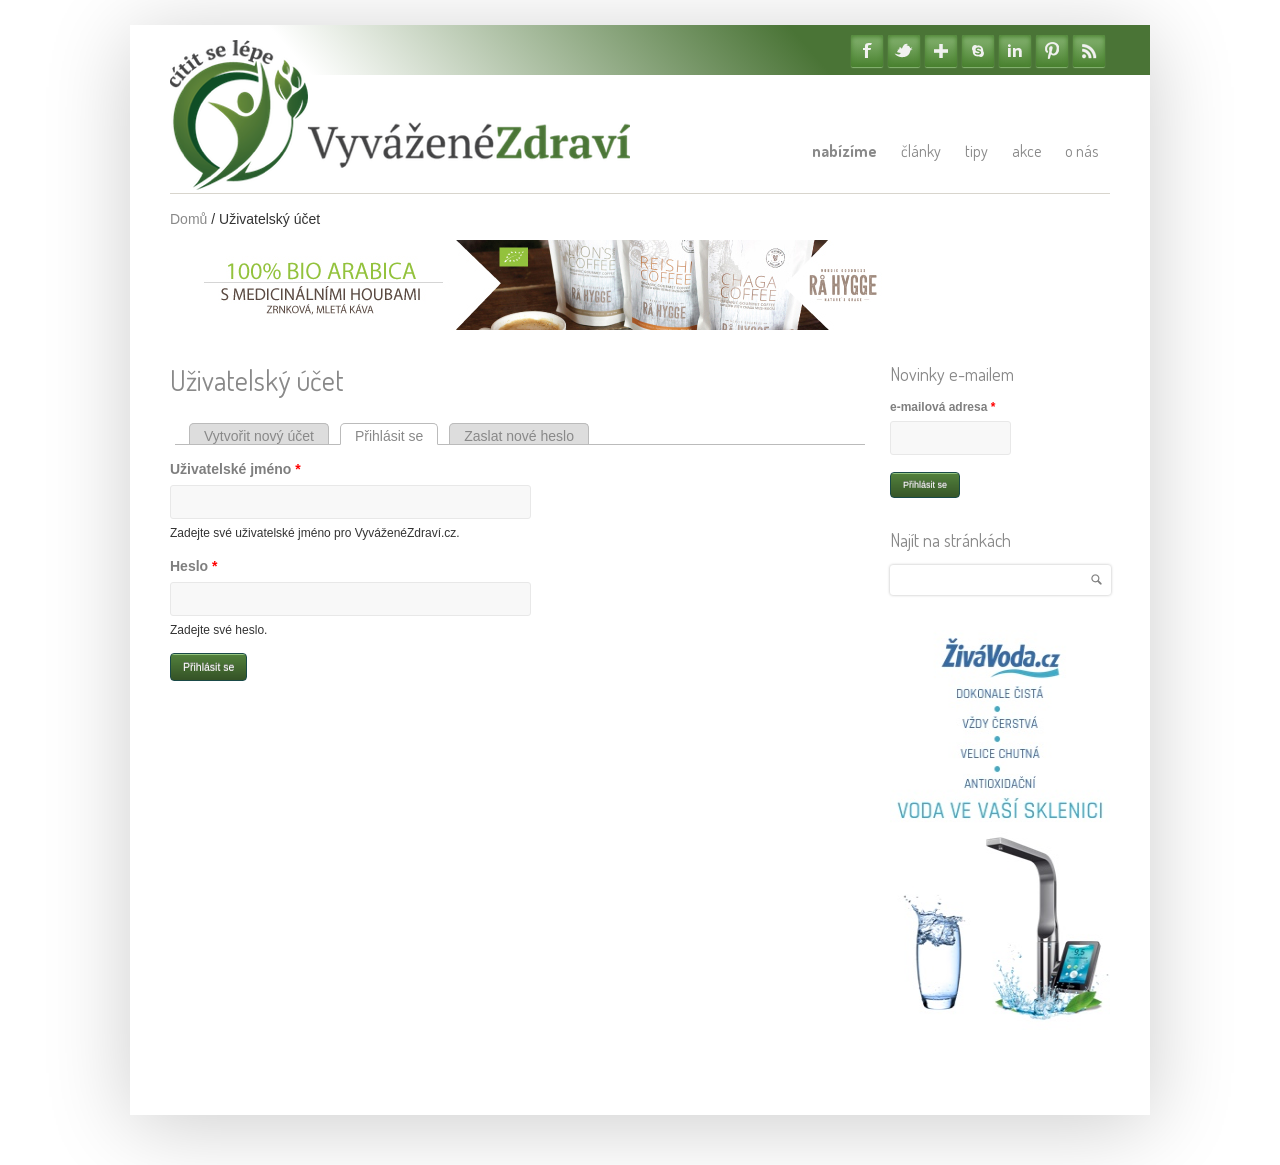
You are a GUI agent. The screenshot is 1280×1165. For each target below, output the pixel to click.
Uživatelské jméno (235, 469)
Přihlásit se (396, 436)
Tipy (976, 151)
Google (941, 51)
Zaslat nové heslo (519, 436)
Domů (188, 219)
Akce (1026, 151)
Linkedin (1015, 51)
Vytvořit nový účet (259, 436)
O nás (1081, 151)
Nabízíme (844, 151)
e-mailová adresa (942, 407)
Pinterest (1052, 51)
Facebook (867, 51)
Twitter (904, 51)
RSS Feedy (1089, 51)
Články (921, 151)
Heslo (193, 566)
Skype (978, 51)
